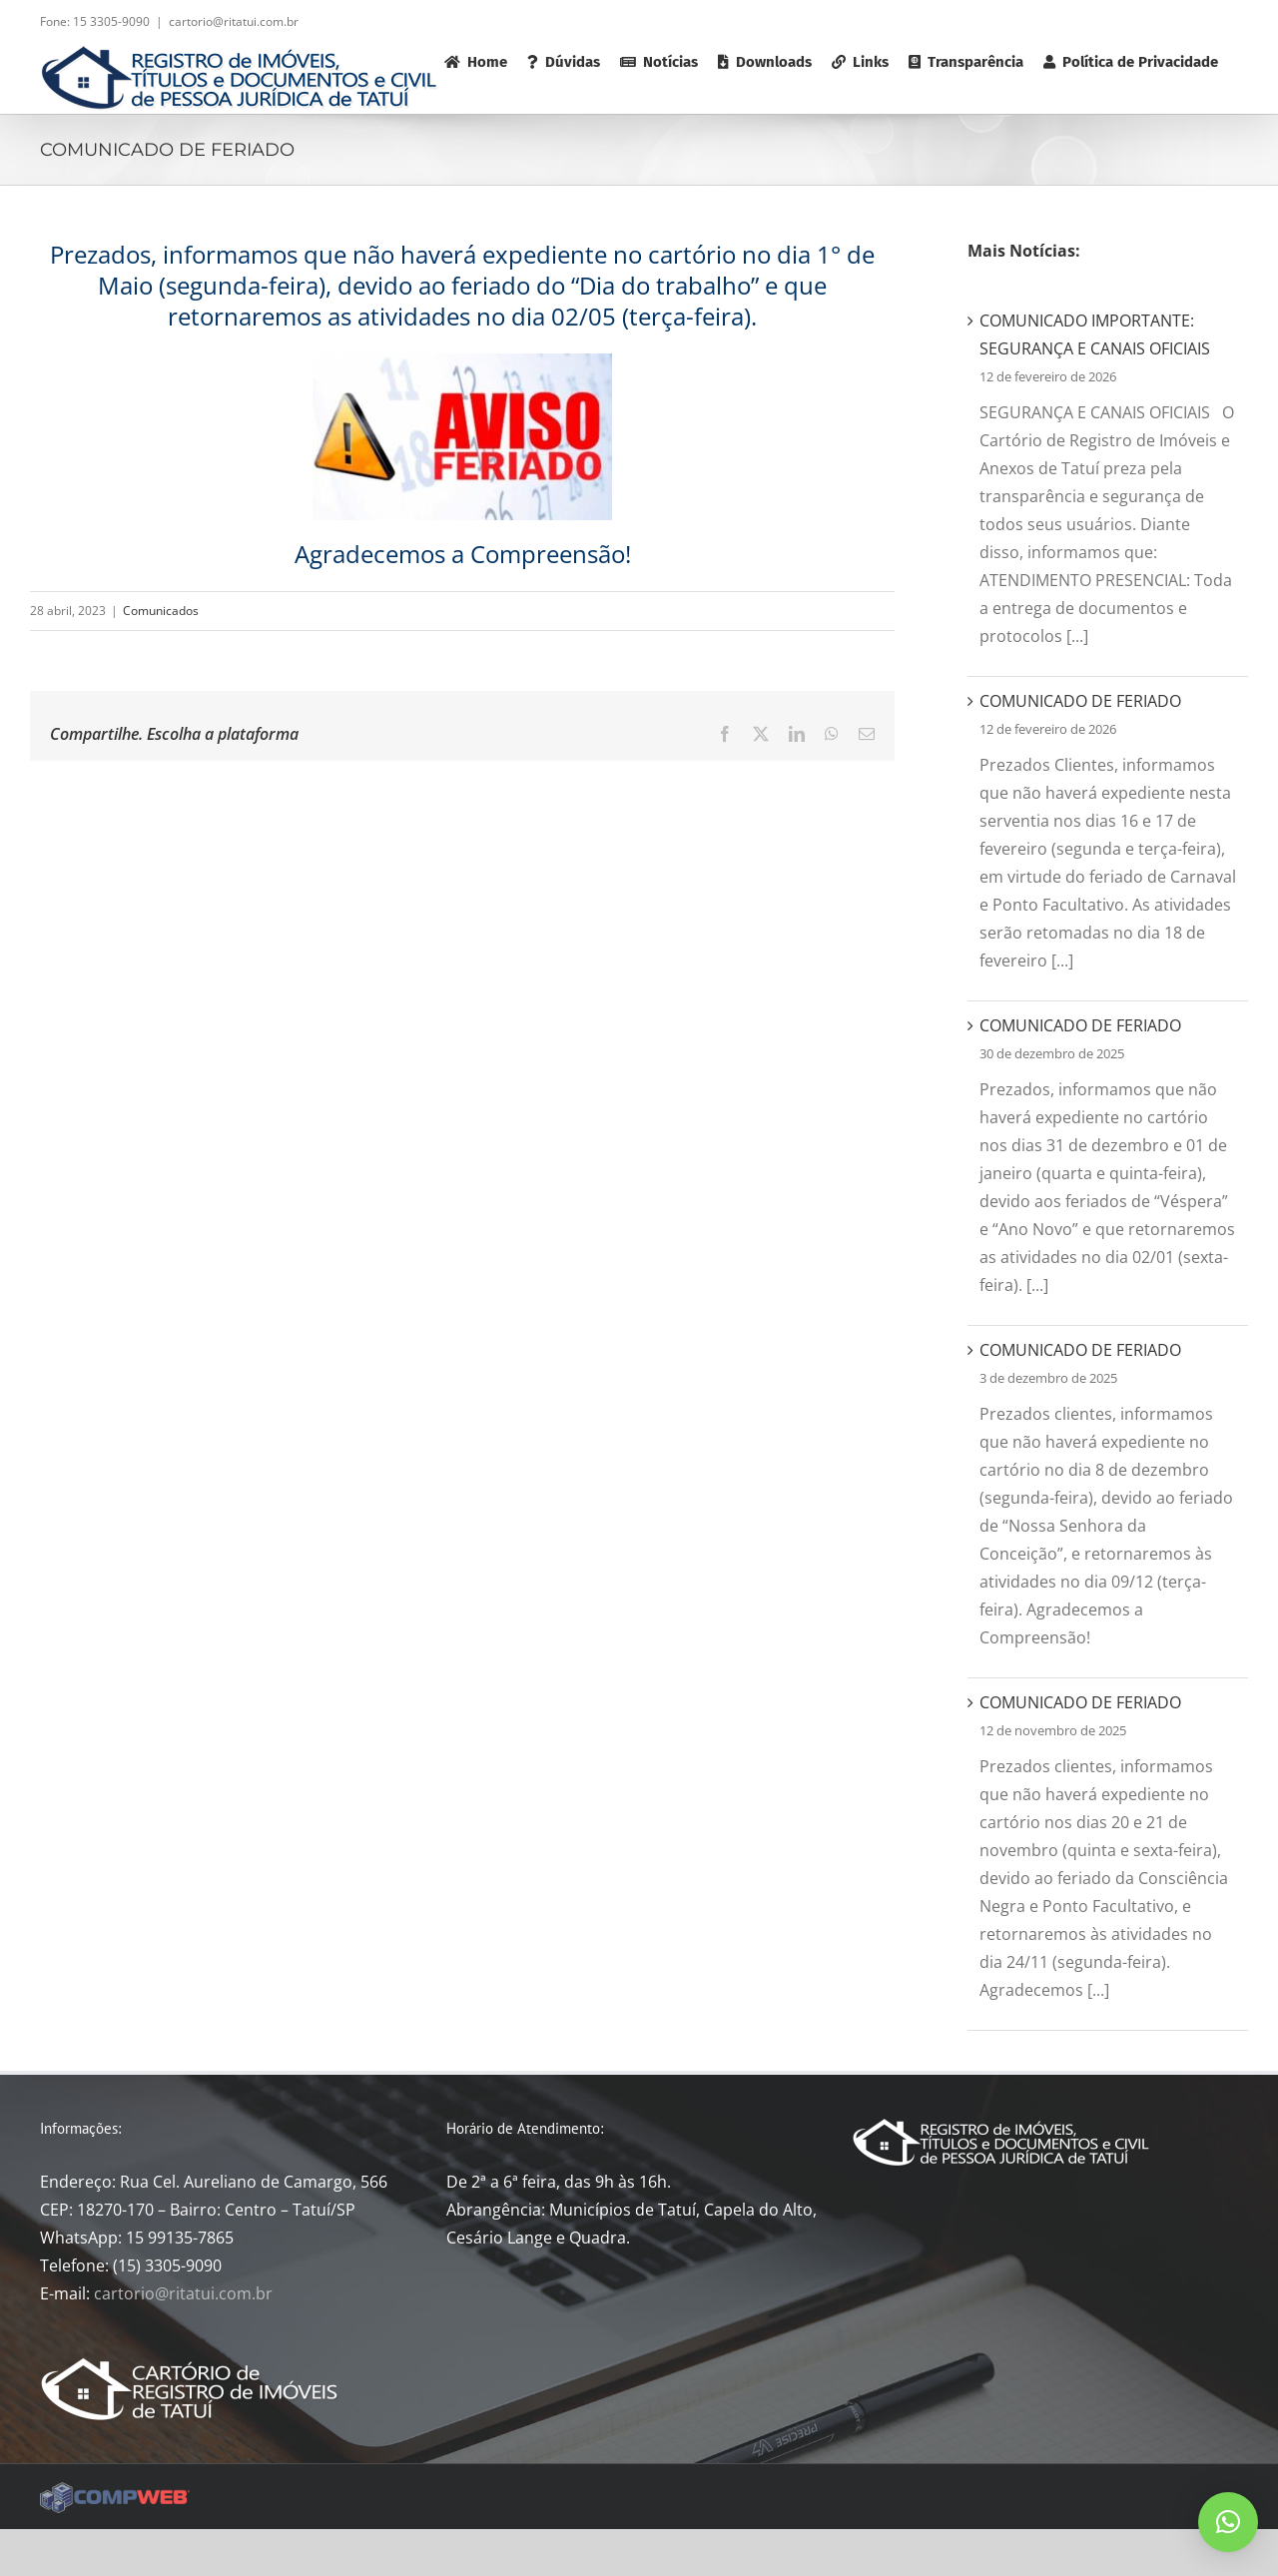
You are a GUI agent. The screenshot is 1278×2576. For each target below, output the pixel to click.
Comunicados (161, 610)
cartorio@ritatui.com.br (234, 21)
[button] (1228, 2522)
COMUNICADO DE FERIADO (1080, 701)
